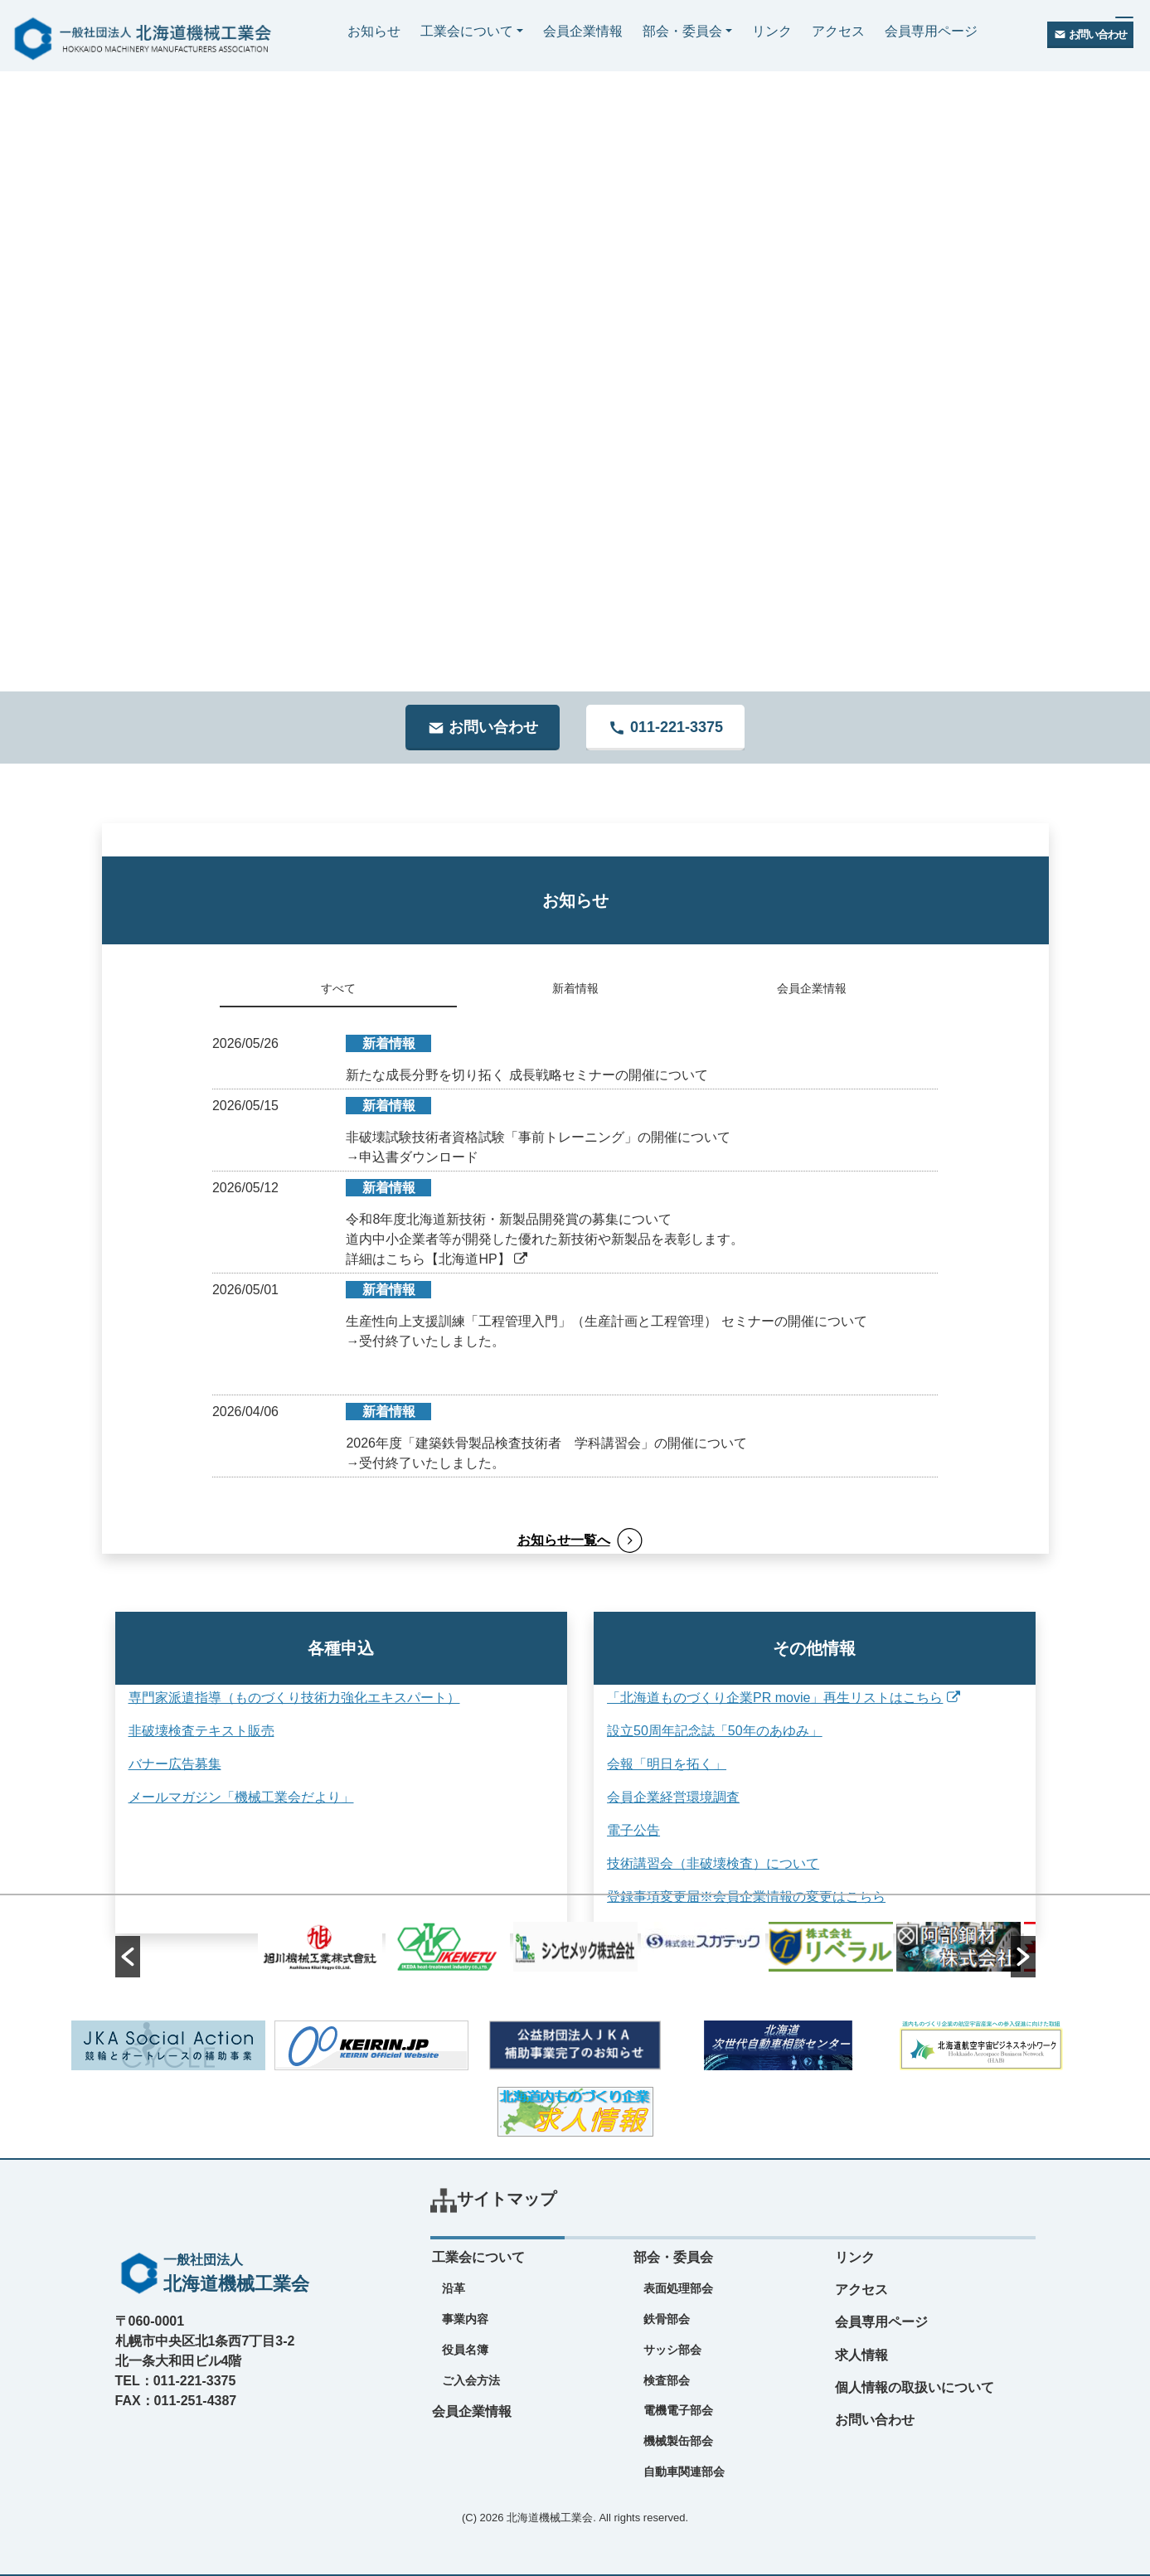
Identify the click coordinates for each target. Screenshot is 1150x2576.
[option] (575, 1947)
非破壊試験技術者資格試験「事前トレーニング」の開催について (538, 1137)
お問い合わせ (875, 2420)
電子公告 (628, 1830)
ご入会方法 (471, 2380)
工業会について (466, 31)
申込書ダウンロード (418, 1157)
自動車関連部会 (684, 2471)
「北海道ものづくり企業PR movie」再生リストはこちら (778, 1698)
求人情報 (861, 2355)
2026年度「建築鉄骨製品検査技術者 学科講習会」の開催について (546, 1443)
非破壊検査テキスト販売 (201, 1731)
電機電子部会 (678, 2410)
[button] (127, 1956)
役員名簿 (465, 2349)
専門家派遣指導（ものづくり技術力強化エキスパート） (294, 1698)
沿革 (453, 2288)
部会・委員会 (682, 31)
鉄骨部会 (666, 2319)
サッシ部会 (672, 2349)
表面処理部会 (678, 2288)
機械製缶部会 (678, 2440)
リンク (772, 31)
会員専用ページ (931, 31)
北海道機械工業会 (550, 2517)
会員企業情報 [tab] (812, 988)
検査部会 (666, 2380)
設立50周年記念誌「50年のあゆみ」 (710, 1731)
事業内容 (465, 2319)
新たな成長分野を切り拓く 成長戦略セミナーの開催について (526, 1075)
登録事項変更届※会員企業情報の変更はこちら (741, 1897)
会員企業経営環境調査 (668, 1797)
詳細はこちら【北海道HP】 (436, 1259)
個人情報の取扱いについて (914, 2387)
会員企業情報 (583, 31)
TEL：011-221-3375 (175, 2381)
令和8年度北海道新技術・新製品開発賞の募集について (509, 1219)
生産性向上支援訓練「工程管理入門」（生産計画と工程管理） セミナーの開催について (606, 1321)
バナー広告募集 (175, 1764)
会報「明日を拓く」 (661, 1764)
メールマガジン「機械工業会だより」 (241, 1797)
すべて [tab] (338, 988)
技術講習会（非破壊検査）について (708, 1863)
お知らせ (373, 31)
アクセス (838, 31)
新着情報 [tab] (575, 988)
